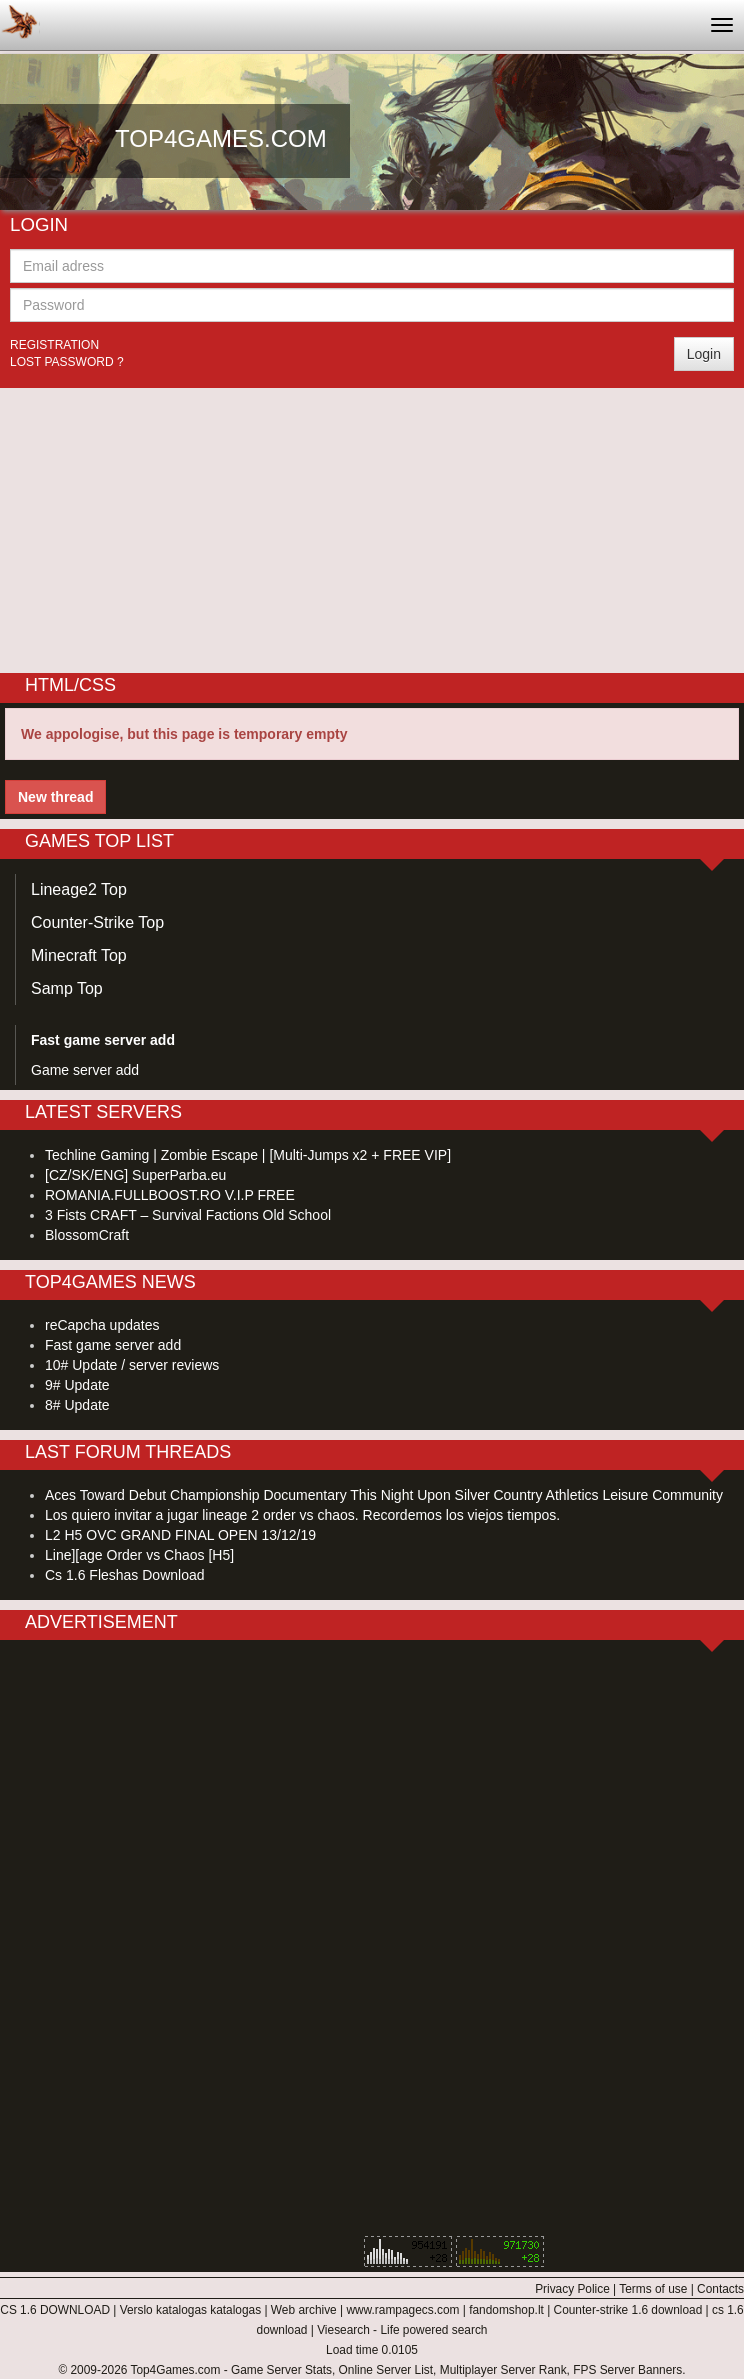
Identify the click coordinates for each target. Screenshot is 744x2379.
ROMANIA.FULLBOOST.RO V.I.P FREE (170, 1195)
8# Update (77, 1405)
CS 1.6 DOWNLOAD (55, 2310)
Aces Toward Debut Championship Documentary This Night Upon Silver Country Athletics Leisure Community (384, 1495)
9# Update (77, 1385)
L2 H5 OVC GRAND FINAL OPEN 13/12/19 (180, 1535)
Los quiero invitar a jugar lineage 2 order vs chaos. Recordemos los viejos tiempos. (302, 1515)
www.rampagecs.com (402, 2310)
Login (704, 354)
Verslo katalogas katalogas (190, 2310)
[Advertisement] (372, 528)
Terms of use (653, 2289)
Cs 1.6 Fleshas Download (125, 1575)
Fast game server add (113, 1345)
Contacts (720, 2289)
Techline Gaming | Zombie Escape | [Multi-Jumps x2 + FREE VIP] (248, 1155)
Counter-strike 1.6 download (628, 2310)
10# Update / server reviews (132, 1365)
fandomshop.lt (506, 2310)
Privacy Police (572, 2289)
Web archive (304, 2310)
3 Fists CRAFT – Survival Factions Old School (188, 1215)
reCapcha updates (102, 1325)
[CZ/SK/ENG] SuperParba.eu (135, 1175)
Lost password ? (67, 362)
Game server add (85, 1070)
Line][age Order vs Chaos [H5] (139, 1555)
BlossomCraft (87, 1235)
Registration (54, 345)
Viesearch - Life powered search (402, 2330)
